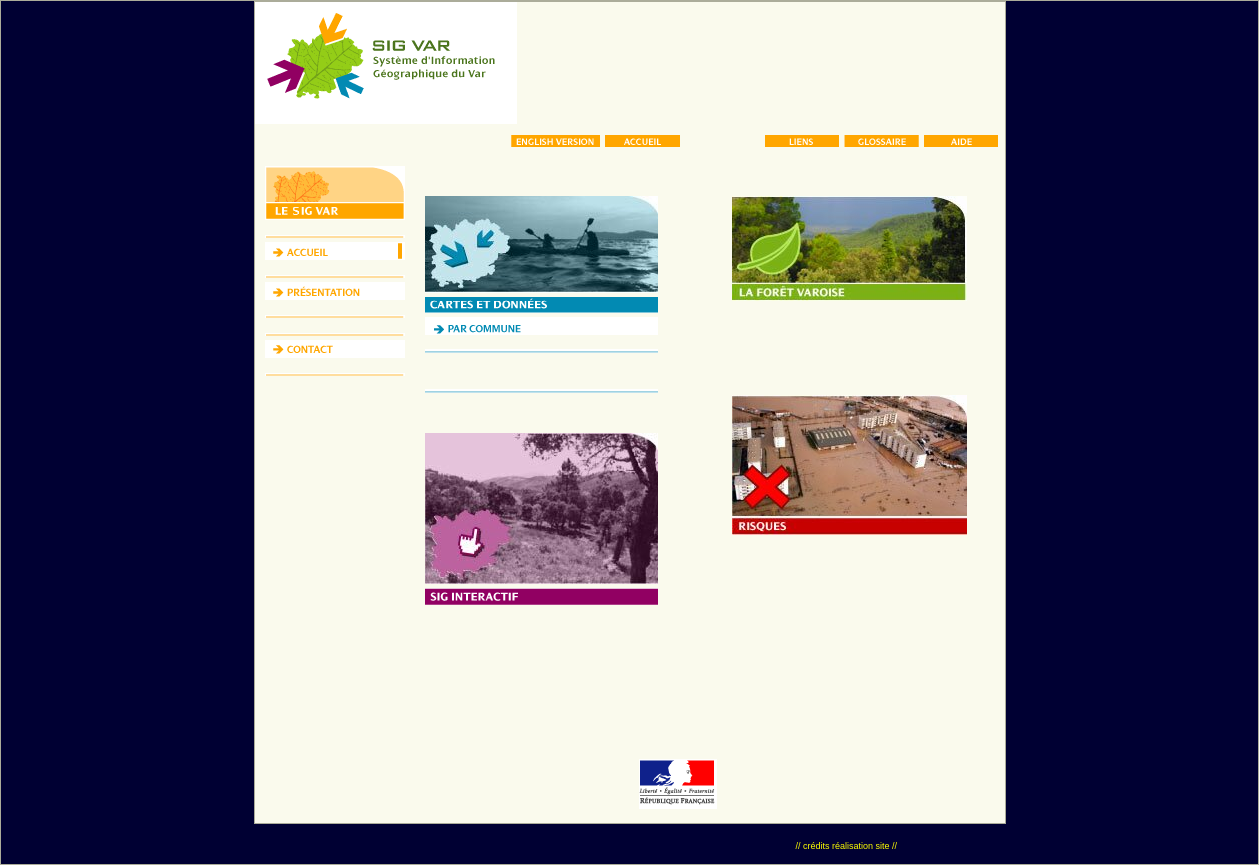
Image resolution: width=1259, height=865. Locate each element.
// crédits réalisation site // (846, 846)
